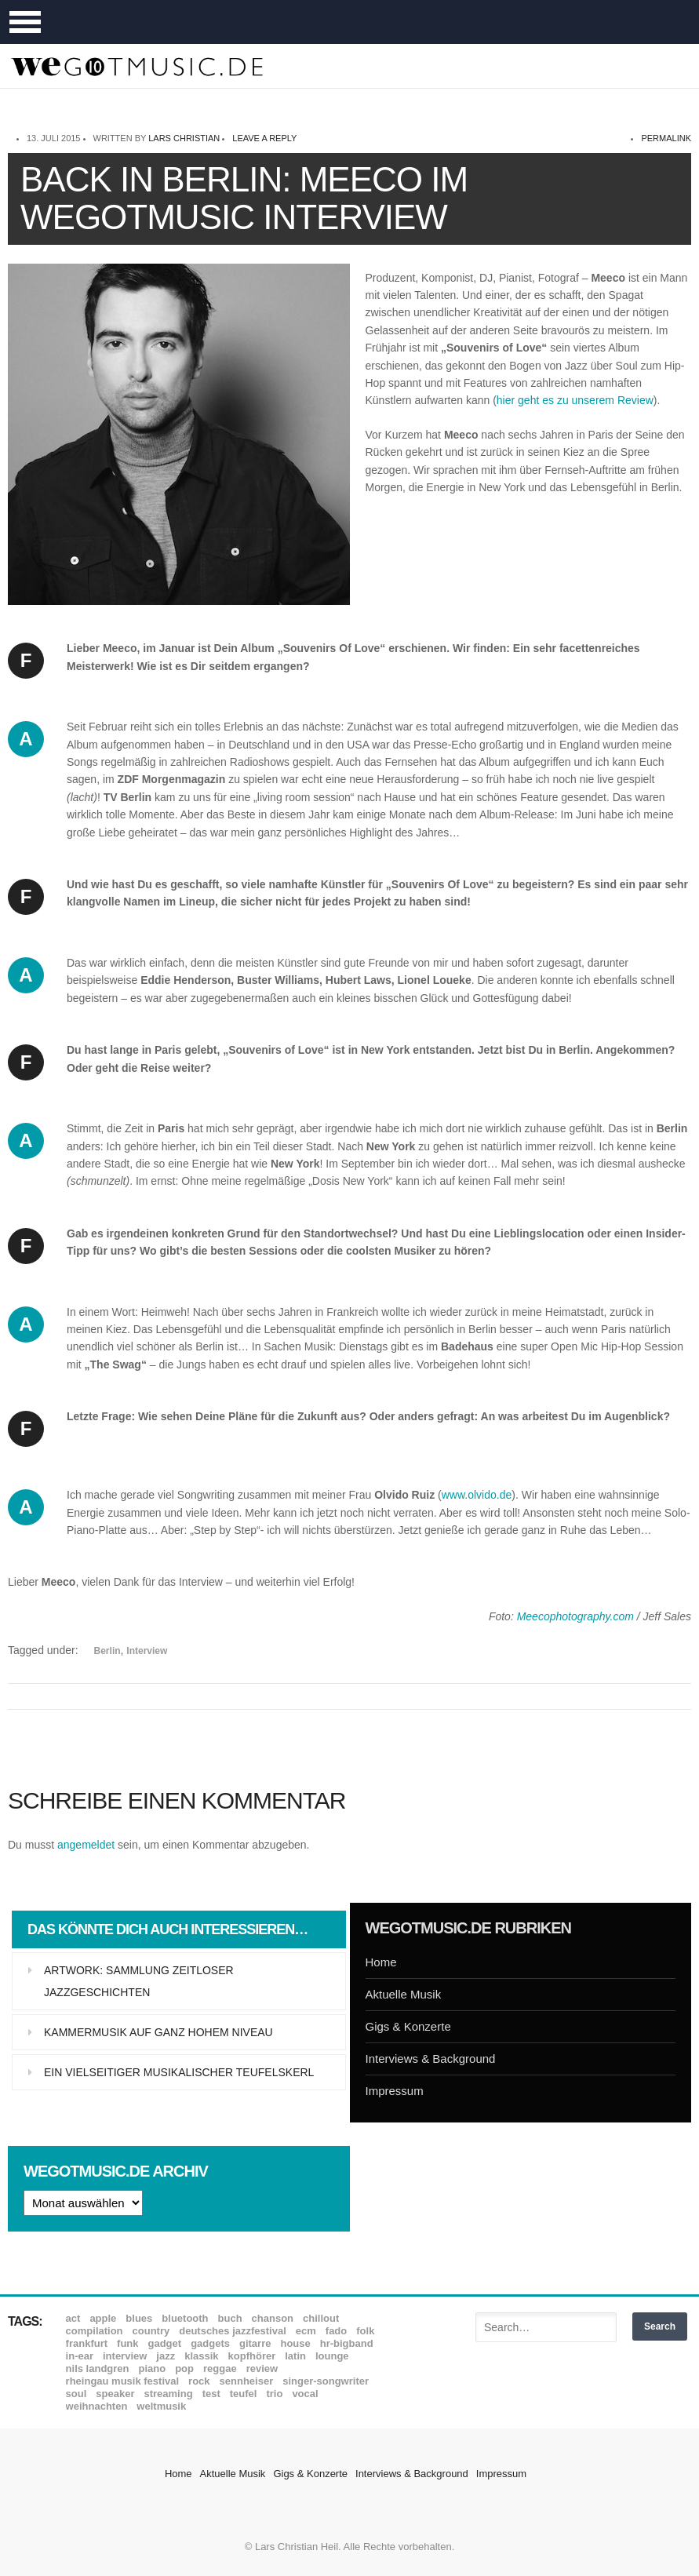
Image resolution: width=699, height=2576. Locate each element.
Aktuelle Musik (404, 1994)
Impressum (395, 2090)
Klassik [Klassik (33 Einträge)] (201, 2356)
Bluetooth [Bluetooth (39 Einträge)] (185, 2318)
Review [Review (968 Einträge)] (262, 2368)
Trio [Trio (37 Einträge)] (274, 2393)
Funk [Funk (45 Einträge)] (127, 2343)
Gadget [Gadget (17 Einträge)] (165, 2343)
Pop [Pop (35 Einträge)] (184, 2368)
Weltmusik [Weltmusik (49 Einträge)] (161, 2406)
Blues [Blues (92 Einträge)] (139, 2318)
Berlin (107, 1650)
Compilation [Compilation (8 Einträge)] (94, 2331)
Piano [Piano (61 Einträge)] (152, 2368)
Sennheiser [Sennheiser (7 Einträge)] (247, 2381)
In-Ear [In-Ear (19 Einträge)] (79, 2356)
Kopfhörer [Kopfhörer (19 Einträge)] (252, 2356)
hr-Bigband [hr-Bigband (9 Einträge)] (346, 2343)
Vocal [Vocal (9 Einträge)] (305, 2393)
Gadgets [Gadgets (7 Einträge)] (210, 2343)
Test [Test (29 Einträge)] (211, 2393)
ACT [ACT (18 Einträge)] (73, 2318)
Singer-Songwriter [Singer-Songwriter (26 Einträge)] (325, 2381)
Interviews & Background (431, 2058)
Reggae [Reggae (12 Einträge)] (220, 2368)
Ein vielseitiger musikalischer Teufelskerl (179, 2072)
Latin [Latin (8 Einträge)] (295, 2356)
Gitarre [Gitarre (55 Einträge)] (255, 2343)
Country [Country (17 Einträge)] (151, 2331)
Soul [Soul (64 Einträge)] (76, 2393)
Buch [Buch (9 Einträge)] (230, 2318)
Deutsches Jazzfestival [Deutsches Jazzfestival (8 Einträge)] (232, 2331)
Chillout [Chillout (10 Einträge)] (321, 2318)
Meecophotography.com (575, 1616)
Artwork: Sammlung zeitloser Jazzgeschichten (139, 1981)
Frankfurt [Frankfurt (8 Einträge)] (86, 2343)
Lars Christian (184, 138)
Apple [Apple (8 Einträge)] (102, 2318)
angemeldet (86, 1844)
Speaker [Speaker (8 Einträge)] (115, 2393)
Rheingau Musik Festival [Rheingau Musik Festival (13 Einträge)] (123, 2381)
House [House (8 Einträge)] (295, 2343)
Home (381, 1962)
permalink (666, 138)
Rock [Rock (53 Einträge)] (198, 2381)
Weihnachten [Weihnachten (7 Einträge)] (97, 2406)
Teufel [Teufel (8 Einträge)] (243, 2393)
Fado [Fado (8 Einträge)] (336, 2331)
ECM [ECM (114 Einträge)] (306, 2331)
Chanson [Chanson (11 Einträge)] (272, 2318)
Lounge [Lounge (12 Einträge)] (332, 2356)
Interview (146, 1650)
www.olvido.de (477, 1494)
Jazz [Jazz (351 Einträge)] (165, 2356)
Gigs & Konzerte (408, 2026)
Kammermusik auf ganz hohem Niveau (158, 2032)
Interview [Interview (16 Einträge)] (125, 2356)
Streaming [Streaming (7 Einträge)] (168, 2393)
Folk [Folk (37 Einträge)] (365, 2331)
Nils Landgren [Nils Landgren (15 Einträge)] (97, 2368)
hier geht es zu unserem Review (575, 400)
